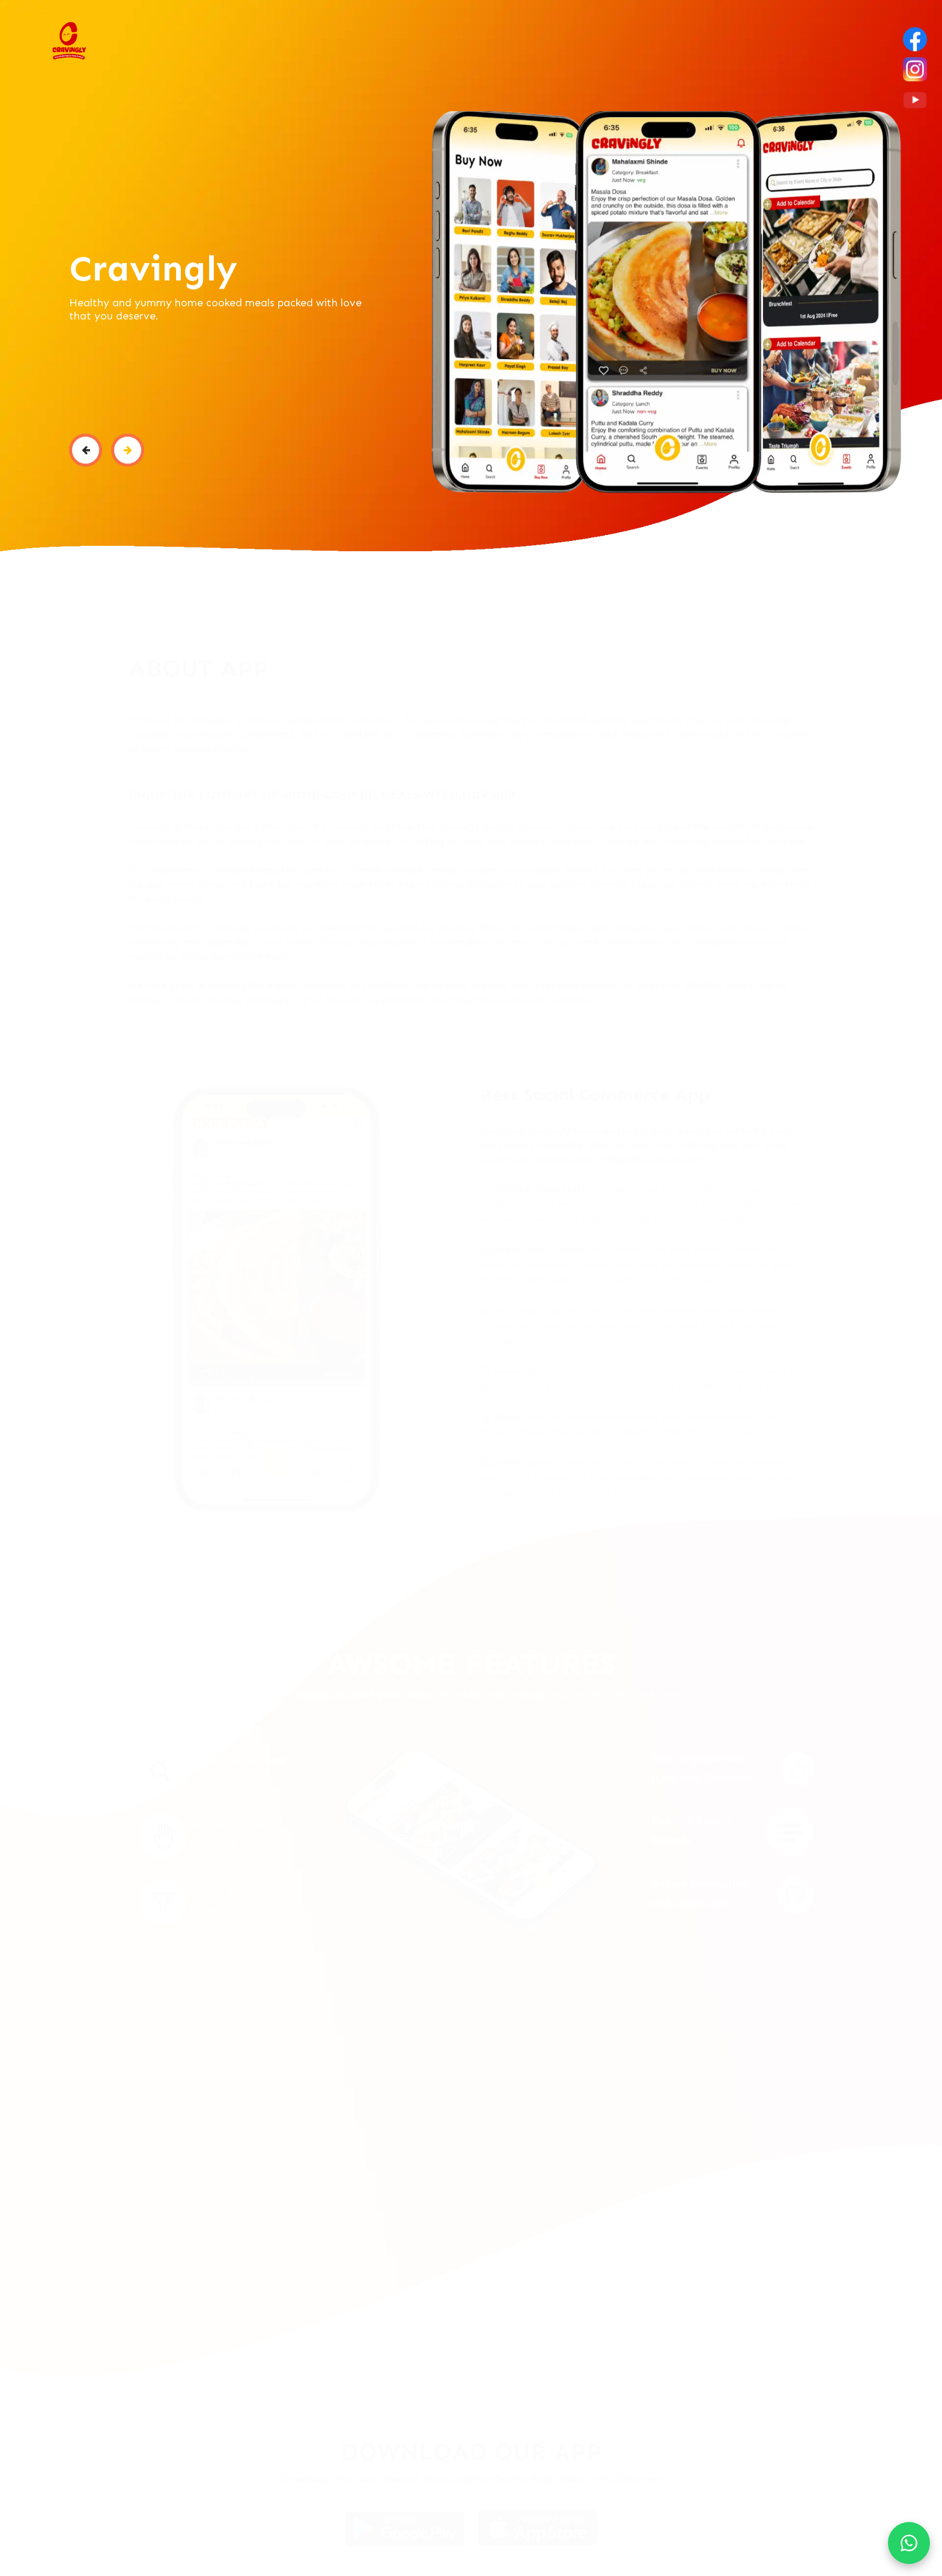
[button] (85, 455)
